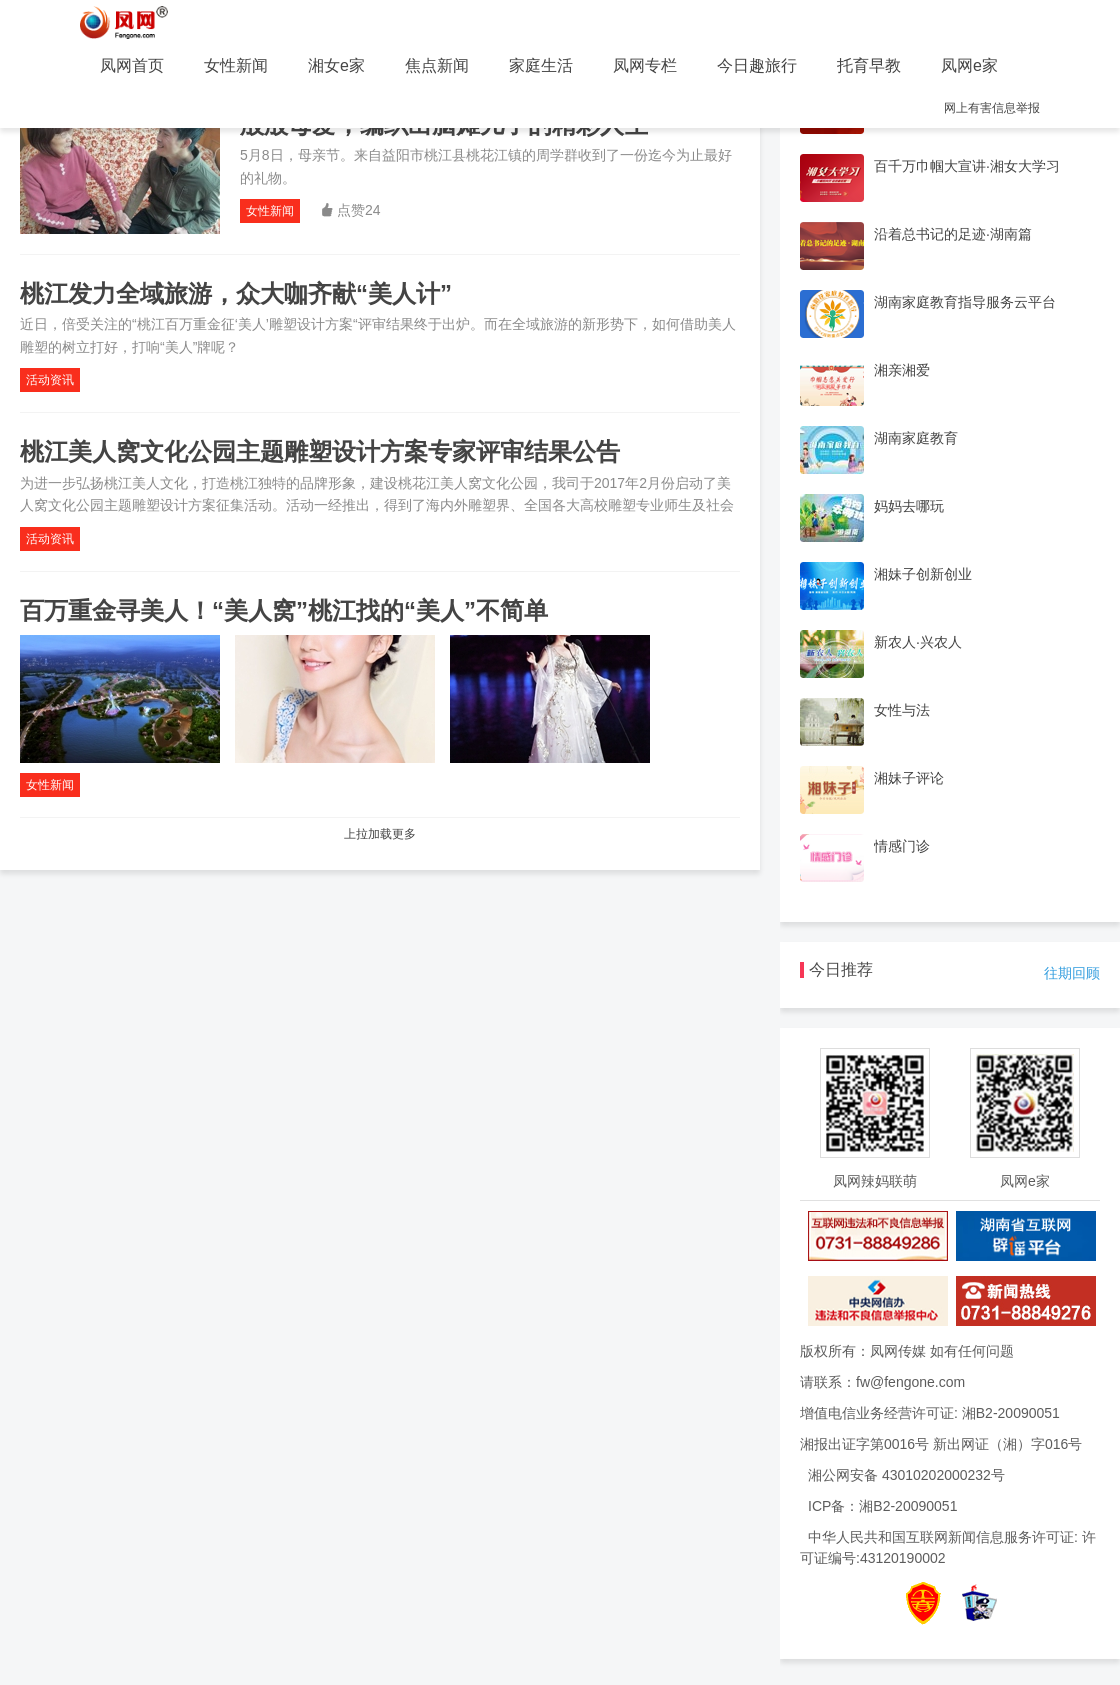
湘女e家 (336, 65)
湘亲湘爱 (902, 370)
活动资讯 (50, 380)
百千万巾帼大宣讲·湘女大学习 (967, 166)
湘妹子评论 (909, 778)
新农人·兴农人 (918, 642)
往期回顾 (1072, 973)
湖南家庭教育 (916, 438)
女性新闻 (236, 65)
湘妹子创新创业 (923, 574)
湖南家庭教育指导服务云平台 (965, 302)
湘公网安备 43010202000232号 (906, 1475)
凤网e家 (969, 65)
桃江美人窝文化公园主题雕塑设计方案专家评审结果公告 (320, 451)
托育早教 (869, 65)
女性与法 (902, 710)
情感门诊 (902, 846)
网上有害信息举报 (992, 108)
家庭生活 (541, 65)
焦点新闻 (437, 65)
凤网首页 (132, 65)
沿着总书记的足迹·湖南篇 (953, 234)
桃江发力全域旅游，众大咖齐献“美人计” (236, 293)
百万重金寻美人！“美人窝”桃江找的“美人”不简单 (284, 610)
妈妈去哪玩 (909, 506)
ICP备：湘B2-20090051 (882, 1506)
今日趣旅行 (757, 65)
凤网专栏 (645, 65)
